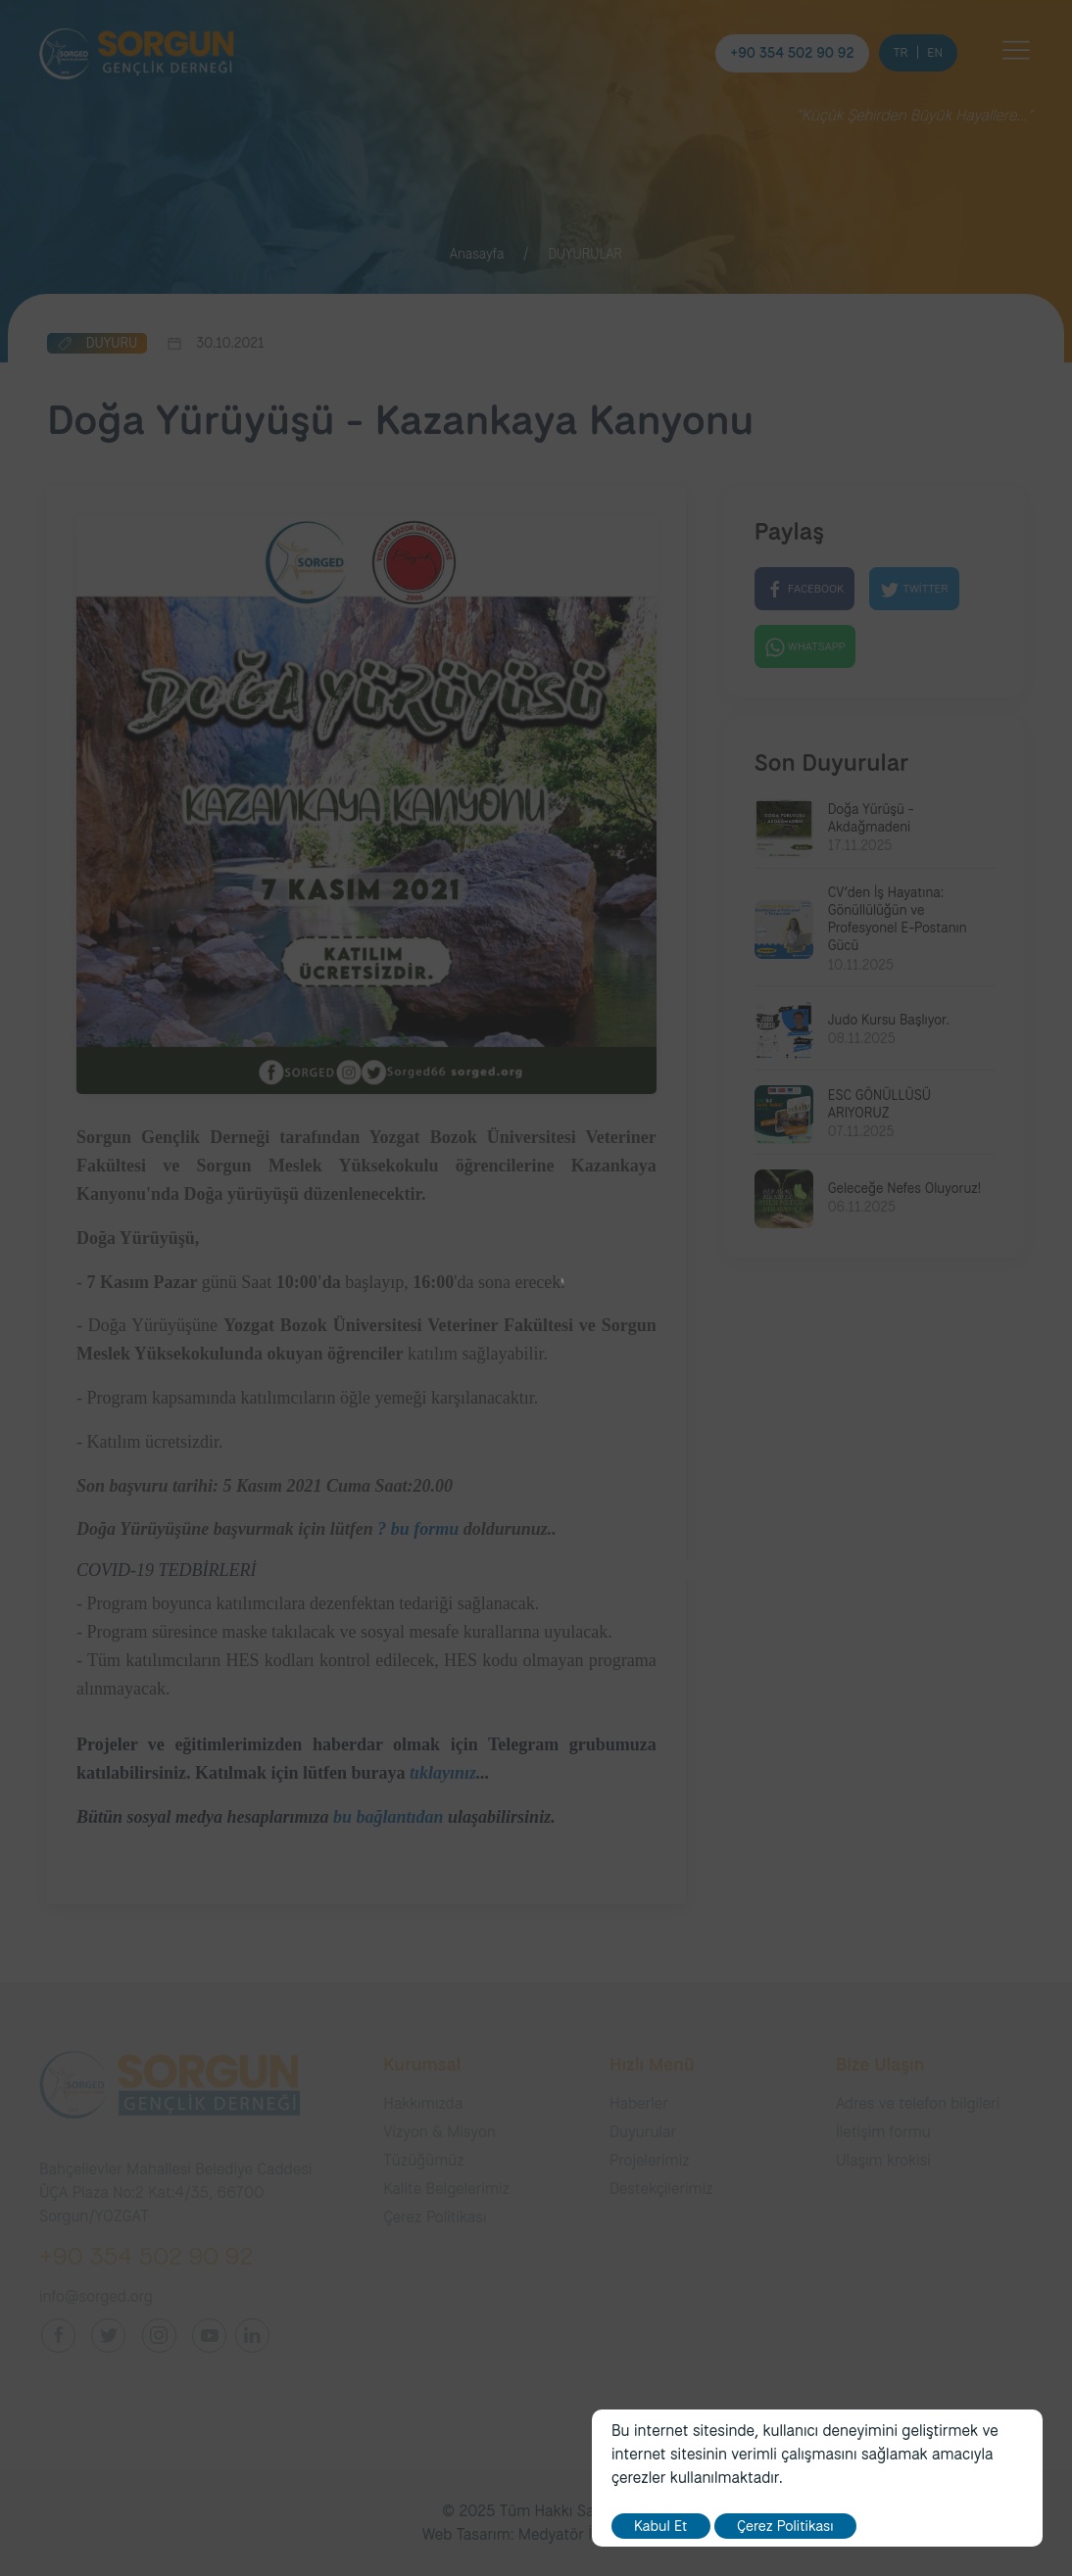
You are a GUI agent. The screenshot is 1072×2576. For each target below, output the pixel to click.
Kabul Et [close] (661, 2526)
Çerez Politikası (785, 2526)
